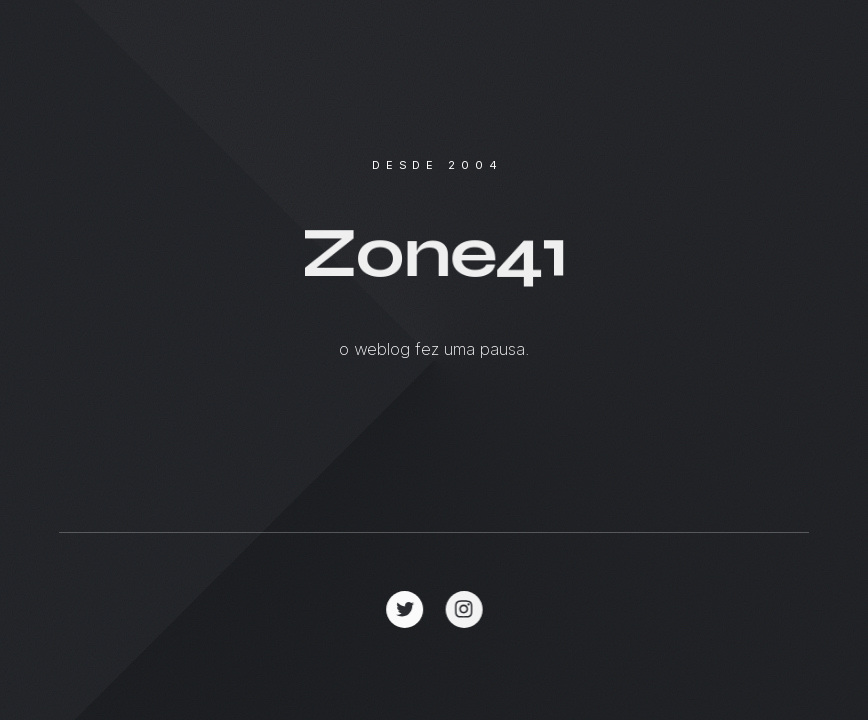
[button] (405, 609)
